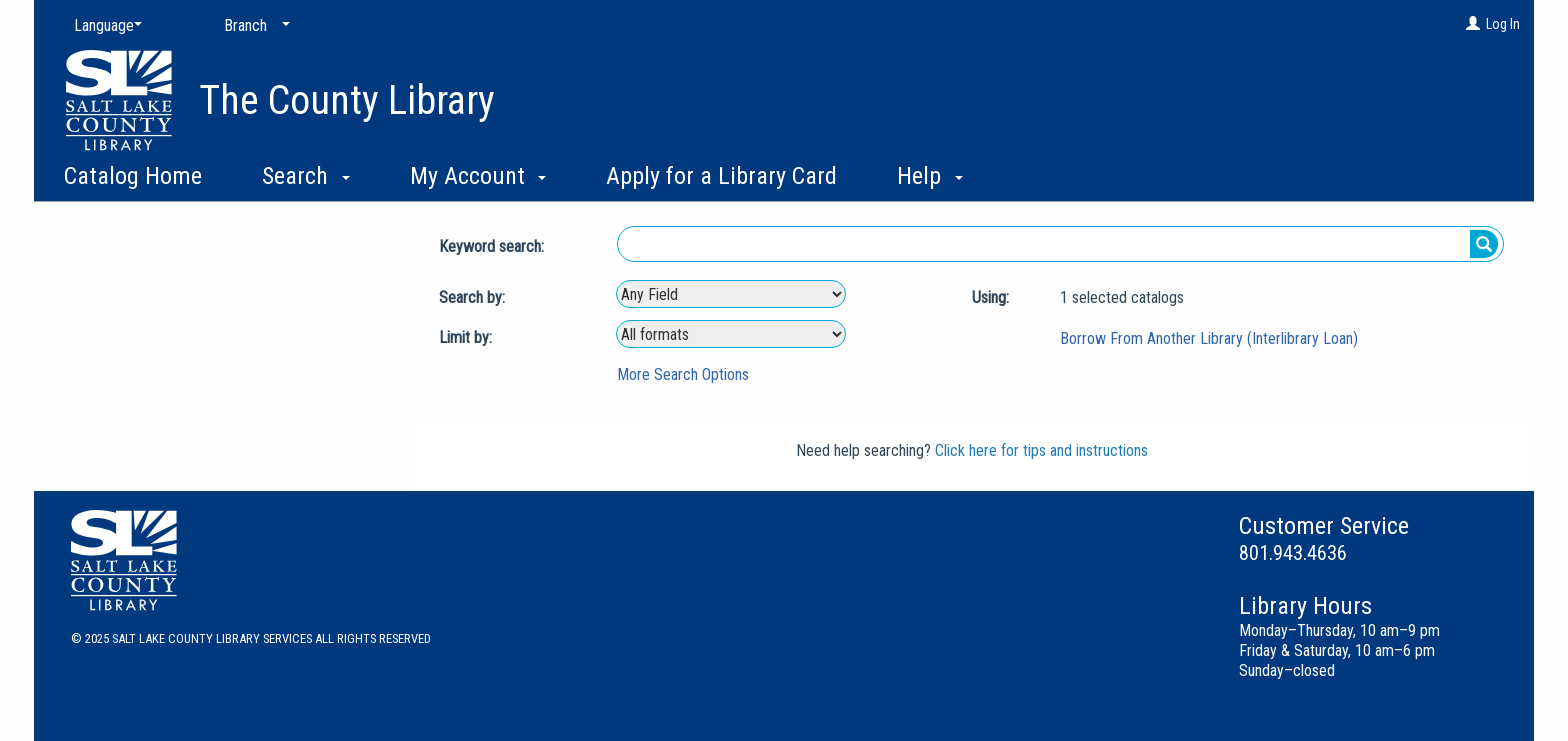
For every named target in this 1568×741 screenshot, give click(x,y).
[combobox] (731, 294)
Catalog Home (133, 176)
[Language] (104, 26)
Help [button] (930, 176)
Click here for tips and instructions (1041, 450)
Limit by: (467, 337)
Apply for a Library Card (721, 176)
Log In (1503, 24)
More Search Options (683, 374)
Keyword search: (493, 246)
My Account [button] (478, 176)
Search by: (474, 297)
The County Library (347, 100)
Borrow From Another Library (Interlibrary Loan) (1209, 338)
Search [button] (306, 176)
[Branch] (253, 26)
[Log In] (1473, 24)
